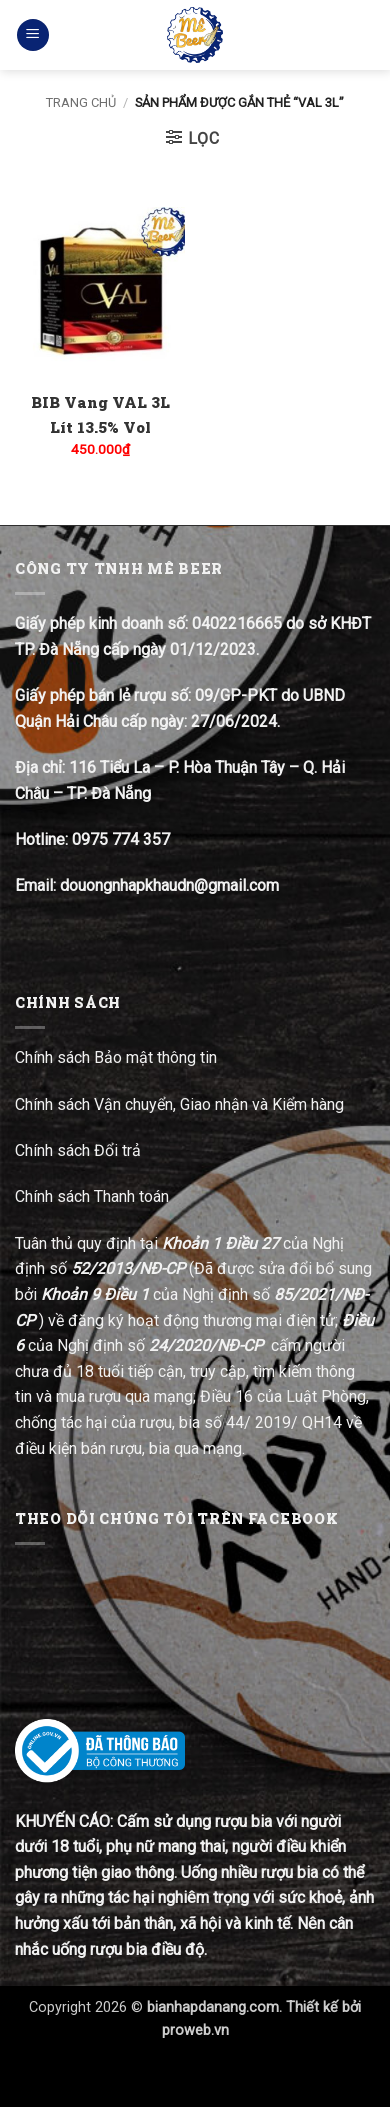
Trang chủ (81, 102)
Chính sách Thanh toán (92, 1196)
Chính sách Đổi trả (80, 1150)
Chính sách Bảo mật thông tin (116, 1057)
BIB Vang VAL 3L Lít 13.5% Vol (100, 414)
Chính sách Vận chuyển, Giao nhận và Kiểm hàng (179, 1104)
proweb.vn (195, 2030)
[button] (33, 35)
